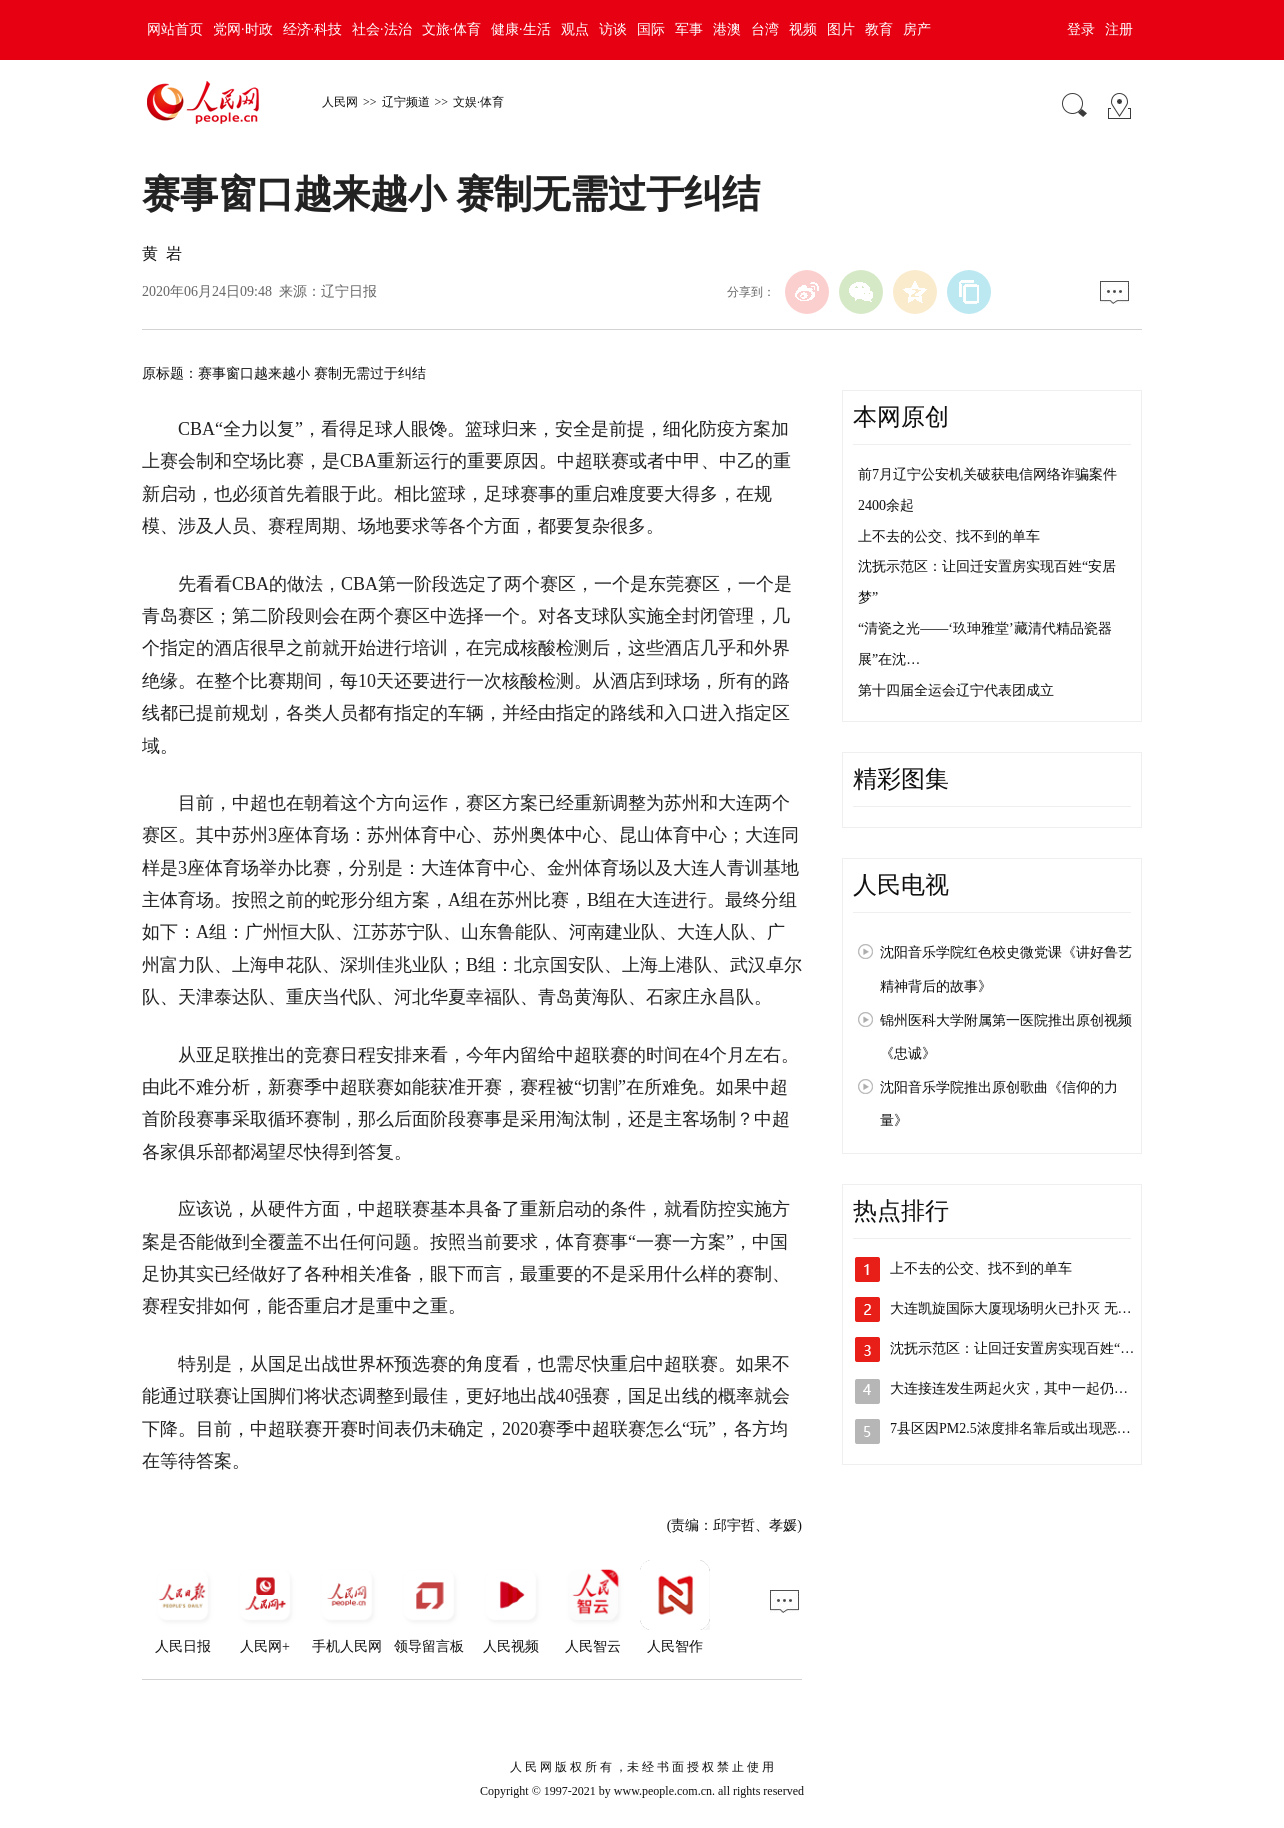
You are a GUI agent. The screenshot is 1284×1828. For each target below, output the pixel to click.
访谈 (613, 29)
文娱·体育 (478, 102)
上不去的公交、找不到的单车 (949, 536)
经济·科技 (313, 29)
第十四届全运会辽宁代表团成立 (956, 690)
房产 (917, 29)
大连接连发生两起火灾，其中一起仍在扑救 (1023, 1388)
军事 (689, 29)
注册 (1119, 29)
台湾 (765, 29)
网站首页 (175, 29)
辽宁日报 (349, 291)
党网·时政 (243, 29)
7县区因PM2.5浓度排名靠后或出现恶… (1010, 1428)
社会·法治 (382, 29)
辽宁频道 (406, 102)
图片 (841, 29)
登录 (1081, 29)
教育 (879, 29)
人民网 (340, 102)
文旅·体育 (452, 29)
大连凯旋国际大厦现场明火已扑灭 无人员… (1025, 1308)
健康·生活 (521, 29)
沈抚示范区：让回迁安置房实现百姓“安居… (1026, 1348)
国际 (651, 29)
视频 (803, 29)
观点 (575, 29)
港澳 (727, 29)
